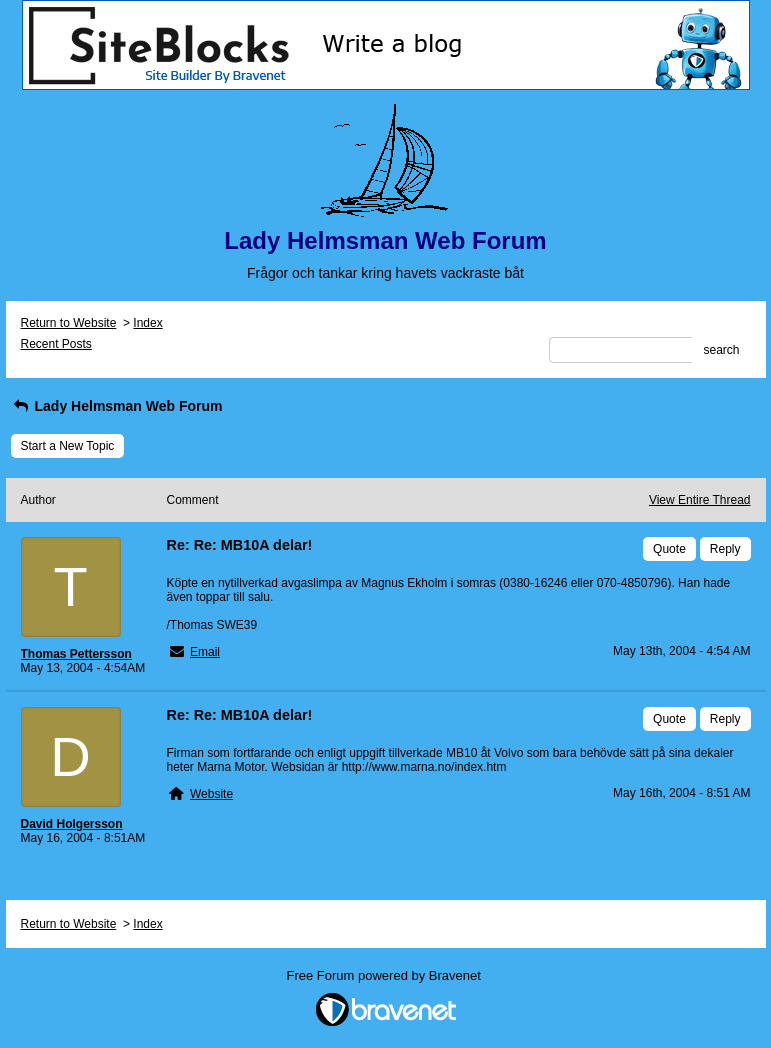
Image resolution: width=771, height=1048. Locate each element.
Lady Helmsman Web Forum (117, 406)
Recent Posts (56, 344)
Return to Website (69, 323)
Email (205, 652)
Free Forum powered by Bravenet (386, 975)
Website (211, 794)
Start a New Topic (68, 446)
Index (147, 323)
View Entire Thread (700, 500)
